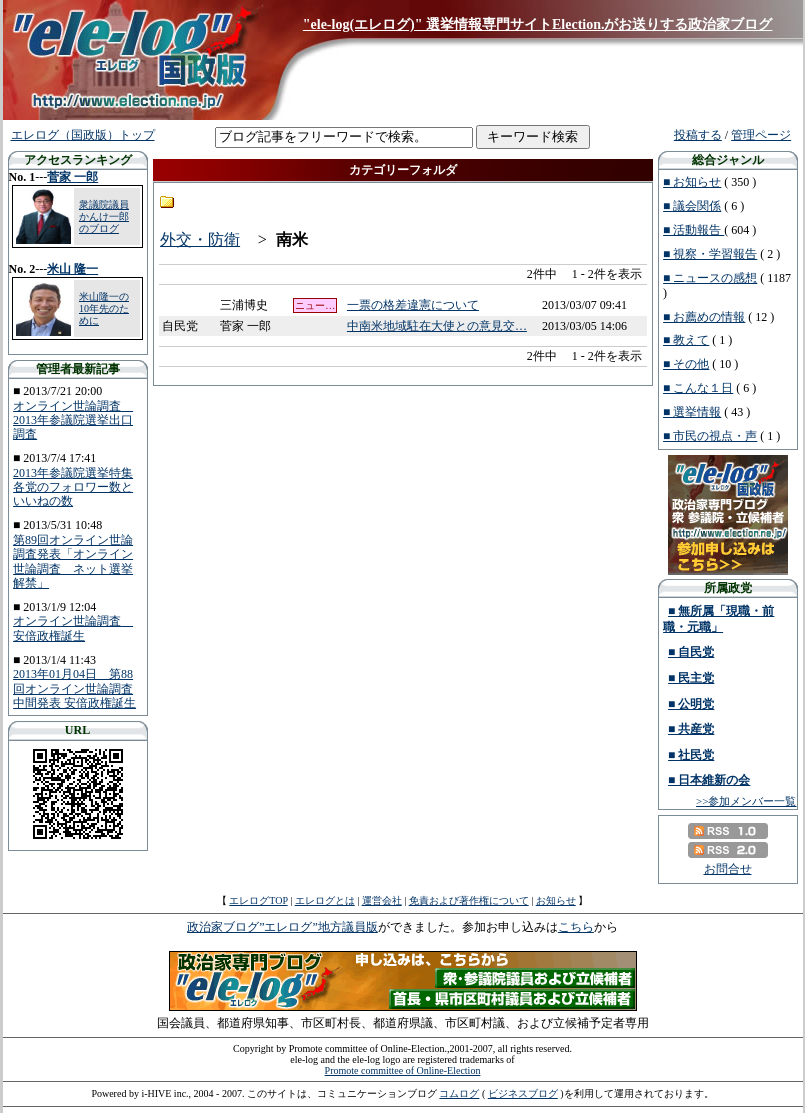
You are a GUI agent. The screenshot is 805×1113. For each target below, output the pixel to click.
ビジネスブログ (523, 1093)
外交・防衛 (200, 239)
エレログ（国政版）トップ (83, 135)
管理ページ (761, 135)
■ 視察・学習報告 (710, 254)
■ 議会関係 (692, 206)
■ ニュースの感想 (710, 278)
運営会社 (382, 900)
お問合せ (728, 869)
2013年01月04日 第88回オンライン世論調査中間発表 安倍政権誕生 (74, 688)
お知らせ (556, 900)
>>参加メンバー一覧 (746, 801)
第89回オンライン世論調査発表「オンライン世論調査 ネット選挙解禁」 (73, 561)
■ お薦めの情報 (704, 317)
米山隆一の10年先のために (104, 308)
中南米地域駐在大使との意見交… (437, 326)
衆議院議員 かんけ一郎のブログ (104, 216)
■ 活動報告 (693, 230)
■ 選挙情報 (692, 412)
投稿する (698, 135)
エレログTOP (258, 900)
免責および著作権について (469, 900)
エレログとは (325, 900)
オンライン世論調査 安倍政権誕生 (73, 628)
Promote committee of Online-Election (403, 1070)
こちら (576, 927)
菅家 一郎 (72, 177)
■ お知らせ (692, 182)
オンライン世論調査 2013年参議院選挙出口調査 (73, 420)
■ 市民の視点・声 (710, 436)
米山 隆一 (72, 269)
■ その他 (686, 364)
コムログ (459, 1093)
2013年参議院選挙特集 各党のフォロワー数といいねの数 (73, 487)
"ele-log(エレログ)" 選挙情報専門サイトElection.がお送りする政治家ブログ (538, 24)
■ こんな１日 (698, 388)
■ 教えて (686, 340)
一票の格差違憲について (413, 305)
